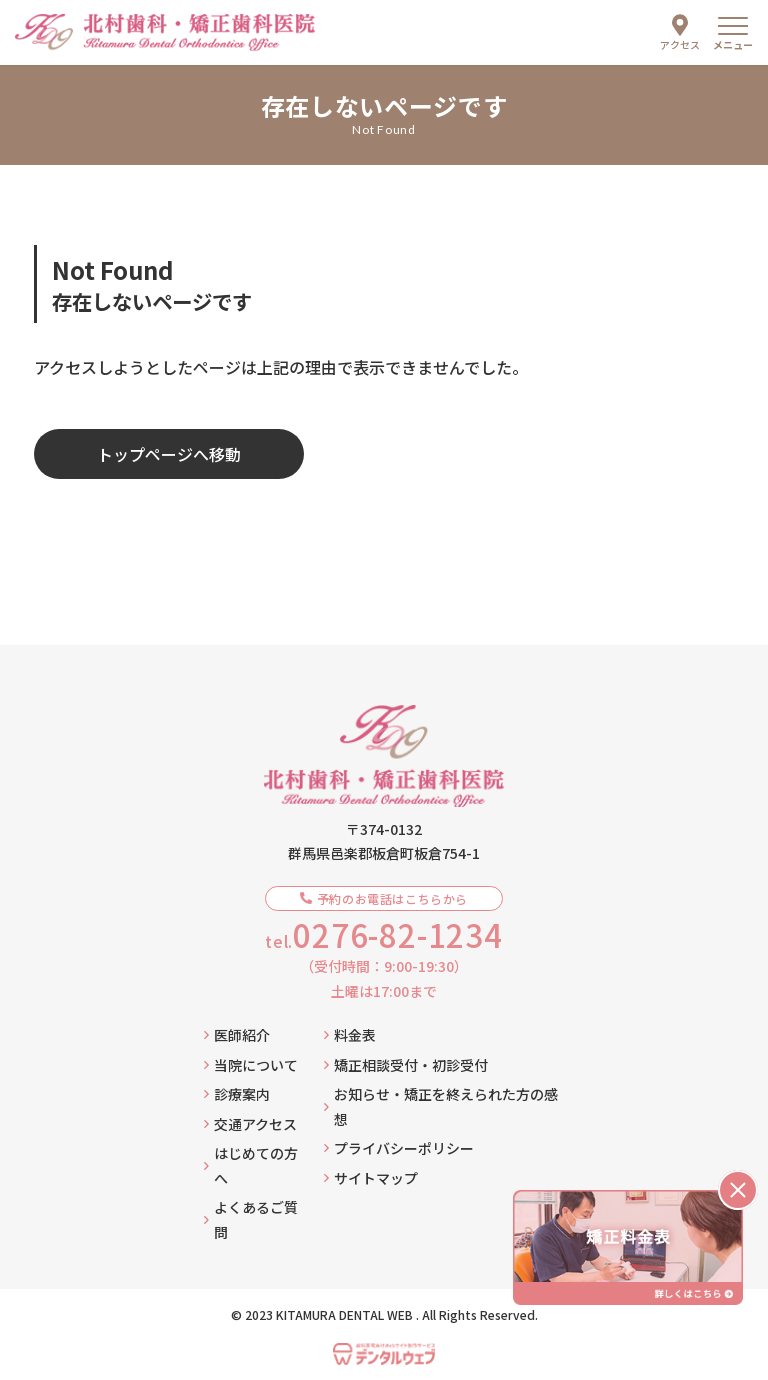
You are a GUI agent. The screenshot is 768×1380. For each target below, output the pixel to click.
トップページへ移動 (169, 454)
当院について (251, 1065)
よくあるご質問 (251, 1219)
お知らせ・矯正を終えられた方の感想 (441, 1106)
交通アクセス (250, 1124)
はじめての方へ (251, 1165)
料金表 (350, 1035)
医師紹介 (237, 1035)
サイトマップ (371, 1178)
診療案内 (237, 1094)
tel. (384, 934)
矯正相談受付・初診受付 (406, 1065)
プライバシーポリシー (399, 1148)
